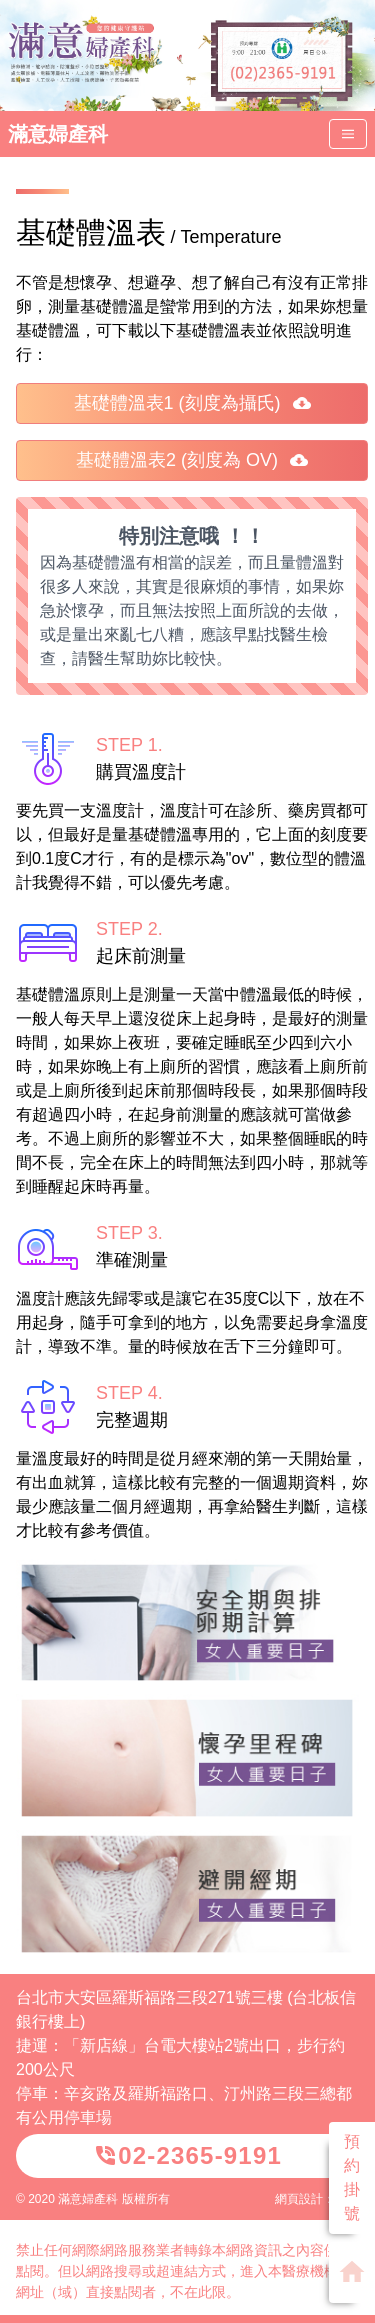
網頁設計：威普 (317, 2199)
